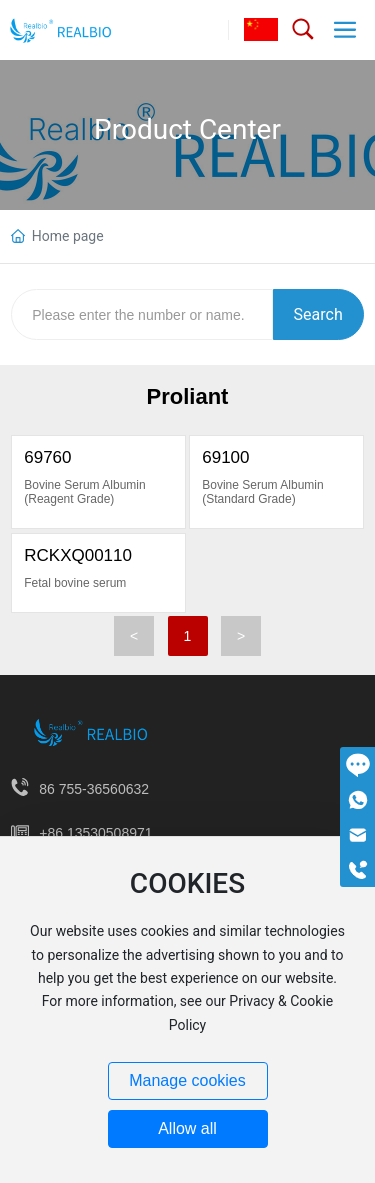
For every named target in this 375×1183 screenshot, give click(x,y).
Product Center (187, 129)
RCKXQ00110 (78, 555)
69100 (225, 457)
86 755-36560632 (94, 789)
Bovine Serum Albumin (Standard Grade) (262, 492)
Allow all (187, 1128)
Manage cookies (187, 1080)
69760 (47, 457)
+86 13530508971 (95, 833)
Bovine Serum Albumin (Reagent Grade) (84, 492)
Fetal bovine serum (75, 583)
